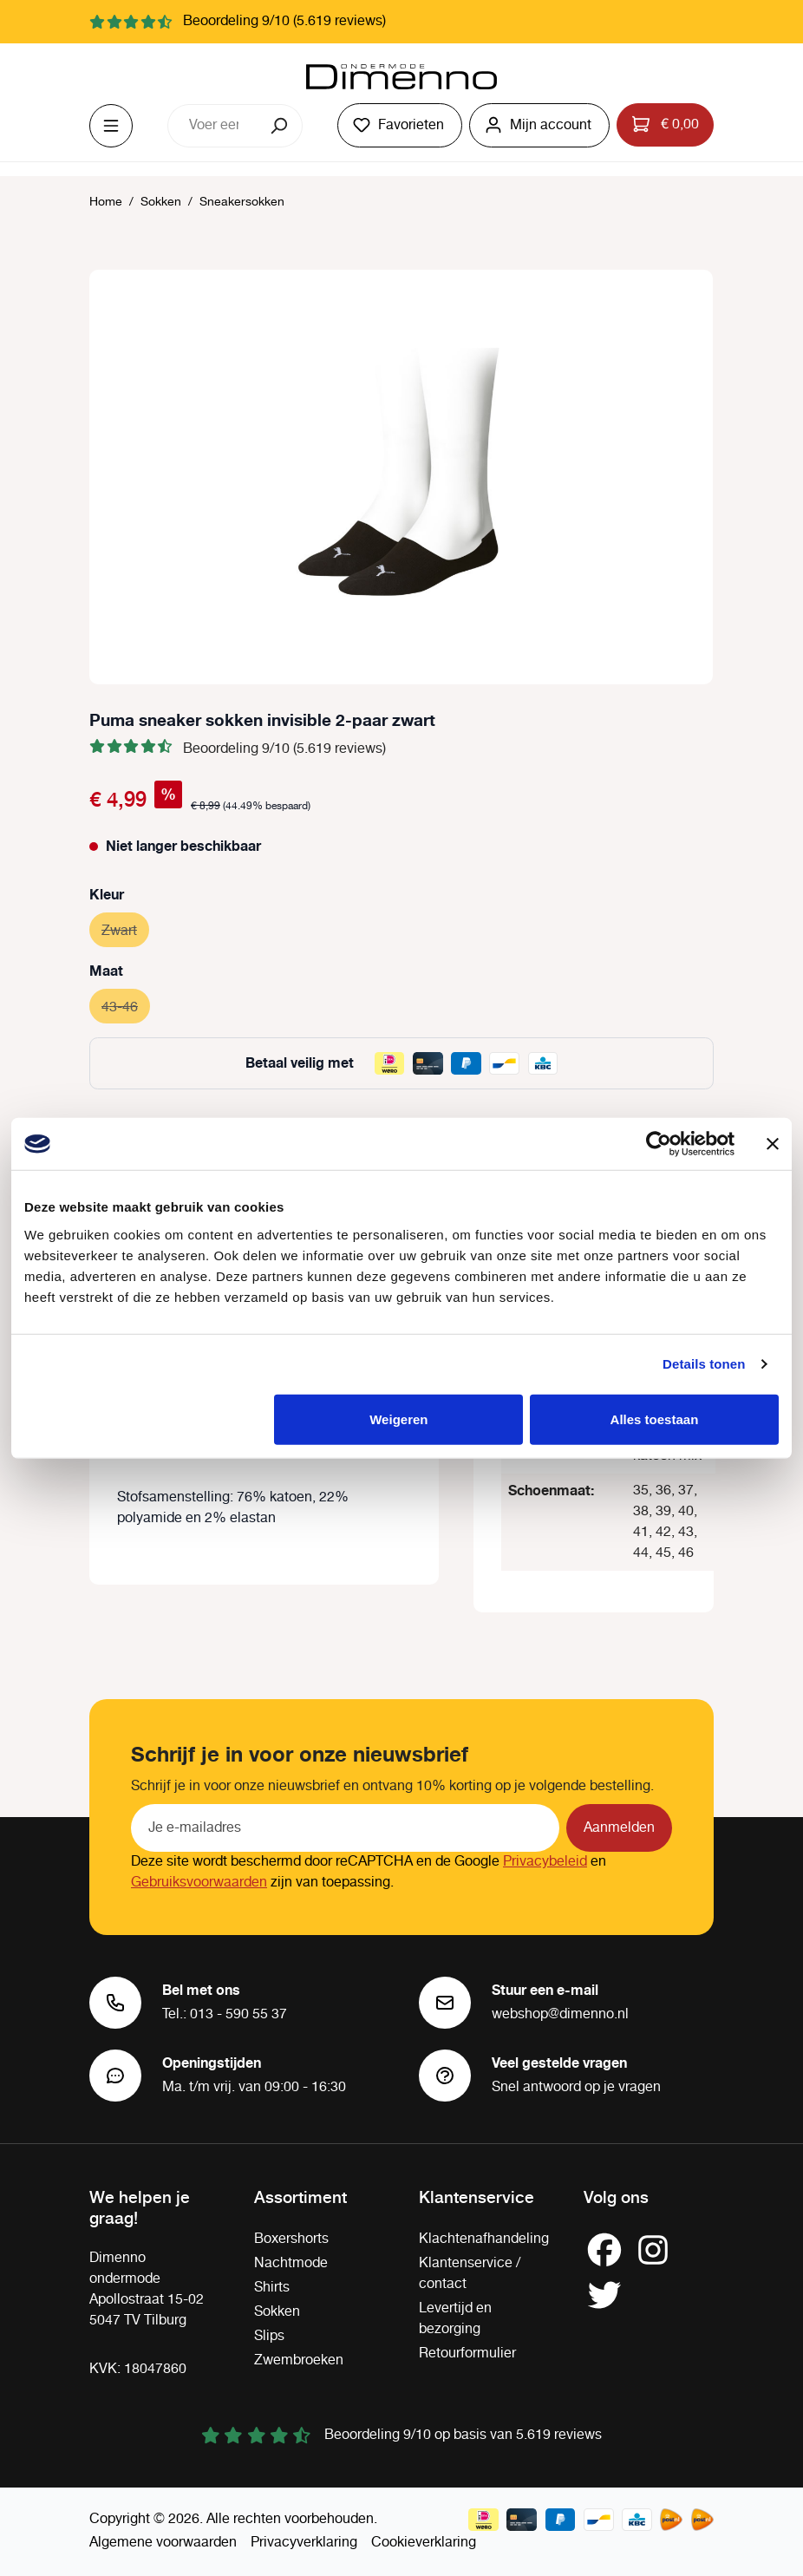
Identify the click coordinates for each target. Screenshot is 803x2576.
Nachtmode (291, 2263)
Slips (269, 2336)
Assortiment (300, 2196)
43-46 (125, 1004)
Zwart (125, 928)
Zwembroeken (298, 2360)
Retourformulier (467, 2353)
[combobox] (213, 125)
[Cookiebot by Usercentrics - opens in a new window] (658, 1144)
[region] (401, 477)
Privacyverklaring (304, 2542)
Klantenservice (476, 2196)
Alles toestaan (654, 1418)
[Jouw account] (539, 125)
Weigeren (398, 1418)
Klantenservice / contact (469, 2273)
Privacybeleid (545, 1862)
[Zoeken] (280, 125)
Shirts (272, 2287)
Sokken (277, 2312)
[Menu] (111, 125)
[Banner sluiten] (773, 1144)
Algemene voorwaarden (163, 2542)
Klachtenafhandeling (484, 2239)
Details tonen (704, 1364)
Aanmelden (619, 1828)
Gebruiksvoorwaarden (199, 1882)
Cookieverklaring (423, 2542)
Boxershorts (291, 2239)
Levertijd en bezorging (455, 2319)
